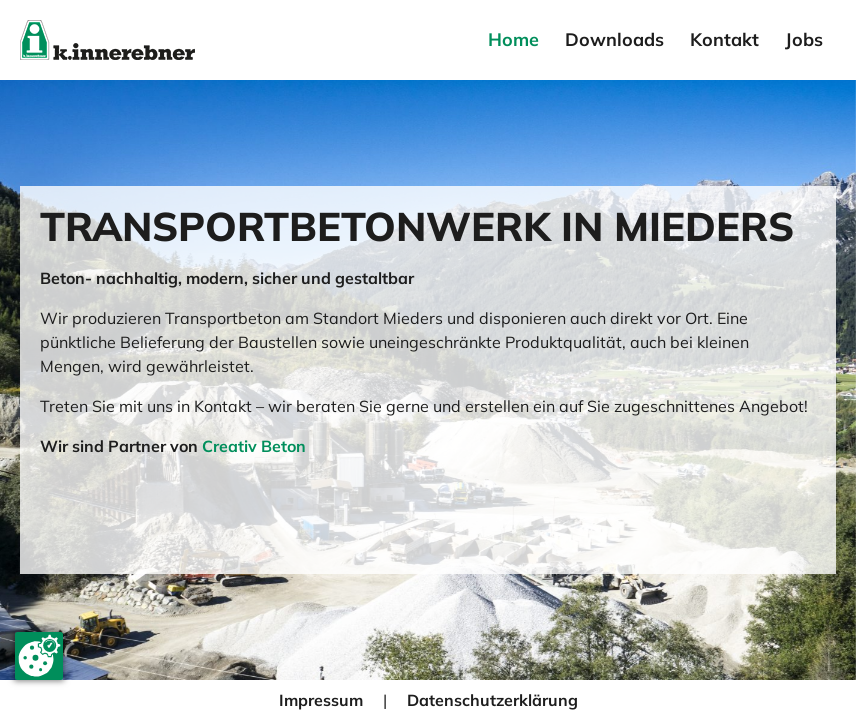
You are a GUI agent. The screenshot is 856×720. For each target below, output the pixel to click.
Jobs (804, 39)
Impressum (321, 700)
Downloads (614, 39)
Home (513, 39)
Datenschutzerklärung (492, 700)
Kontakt (724, 39)
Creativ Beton (254, 446)
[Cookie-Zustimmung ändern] (39, 656)
